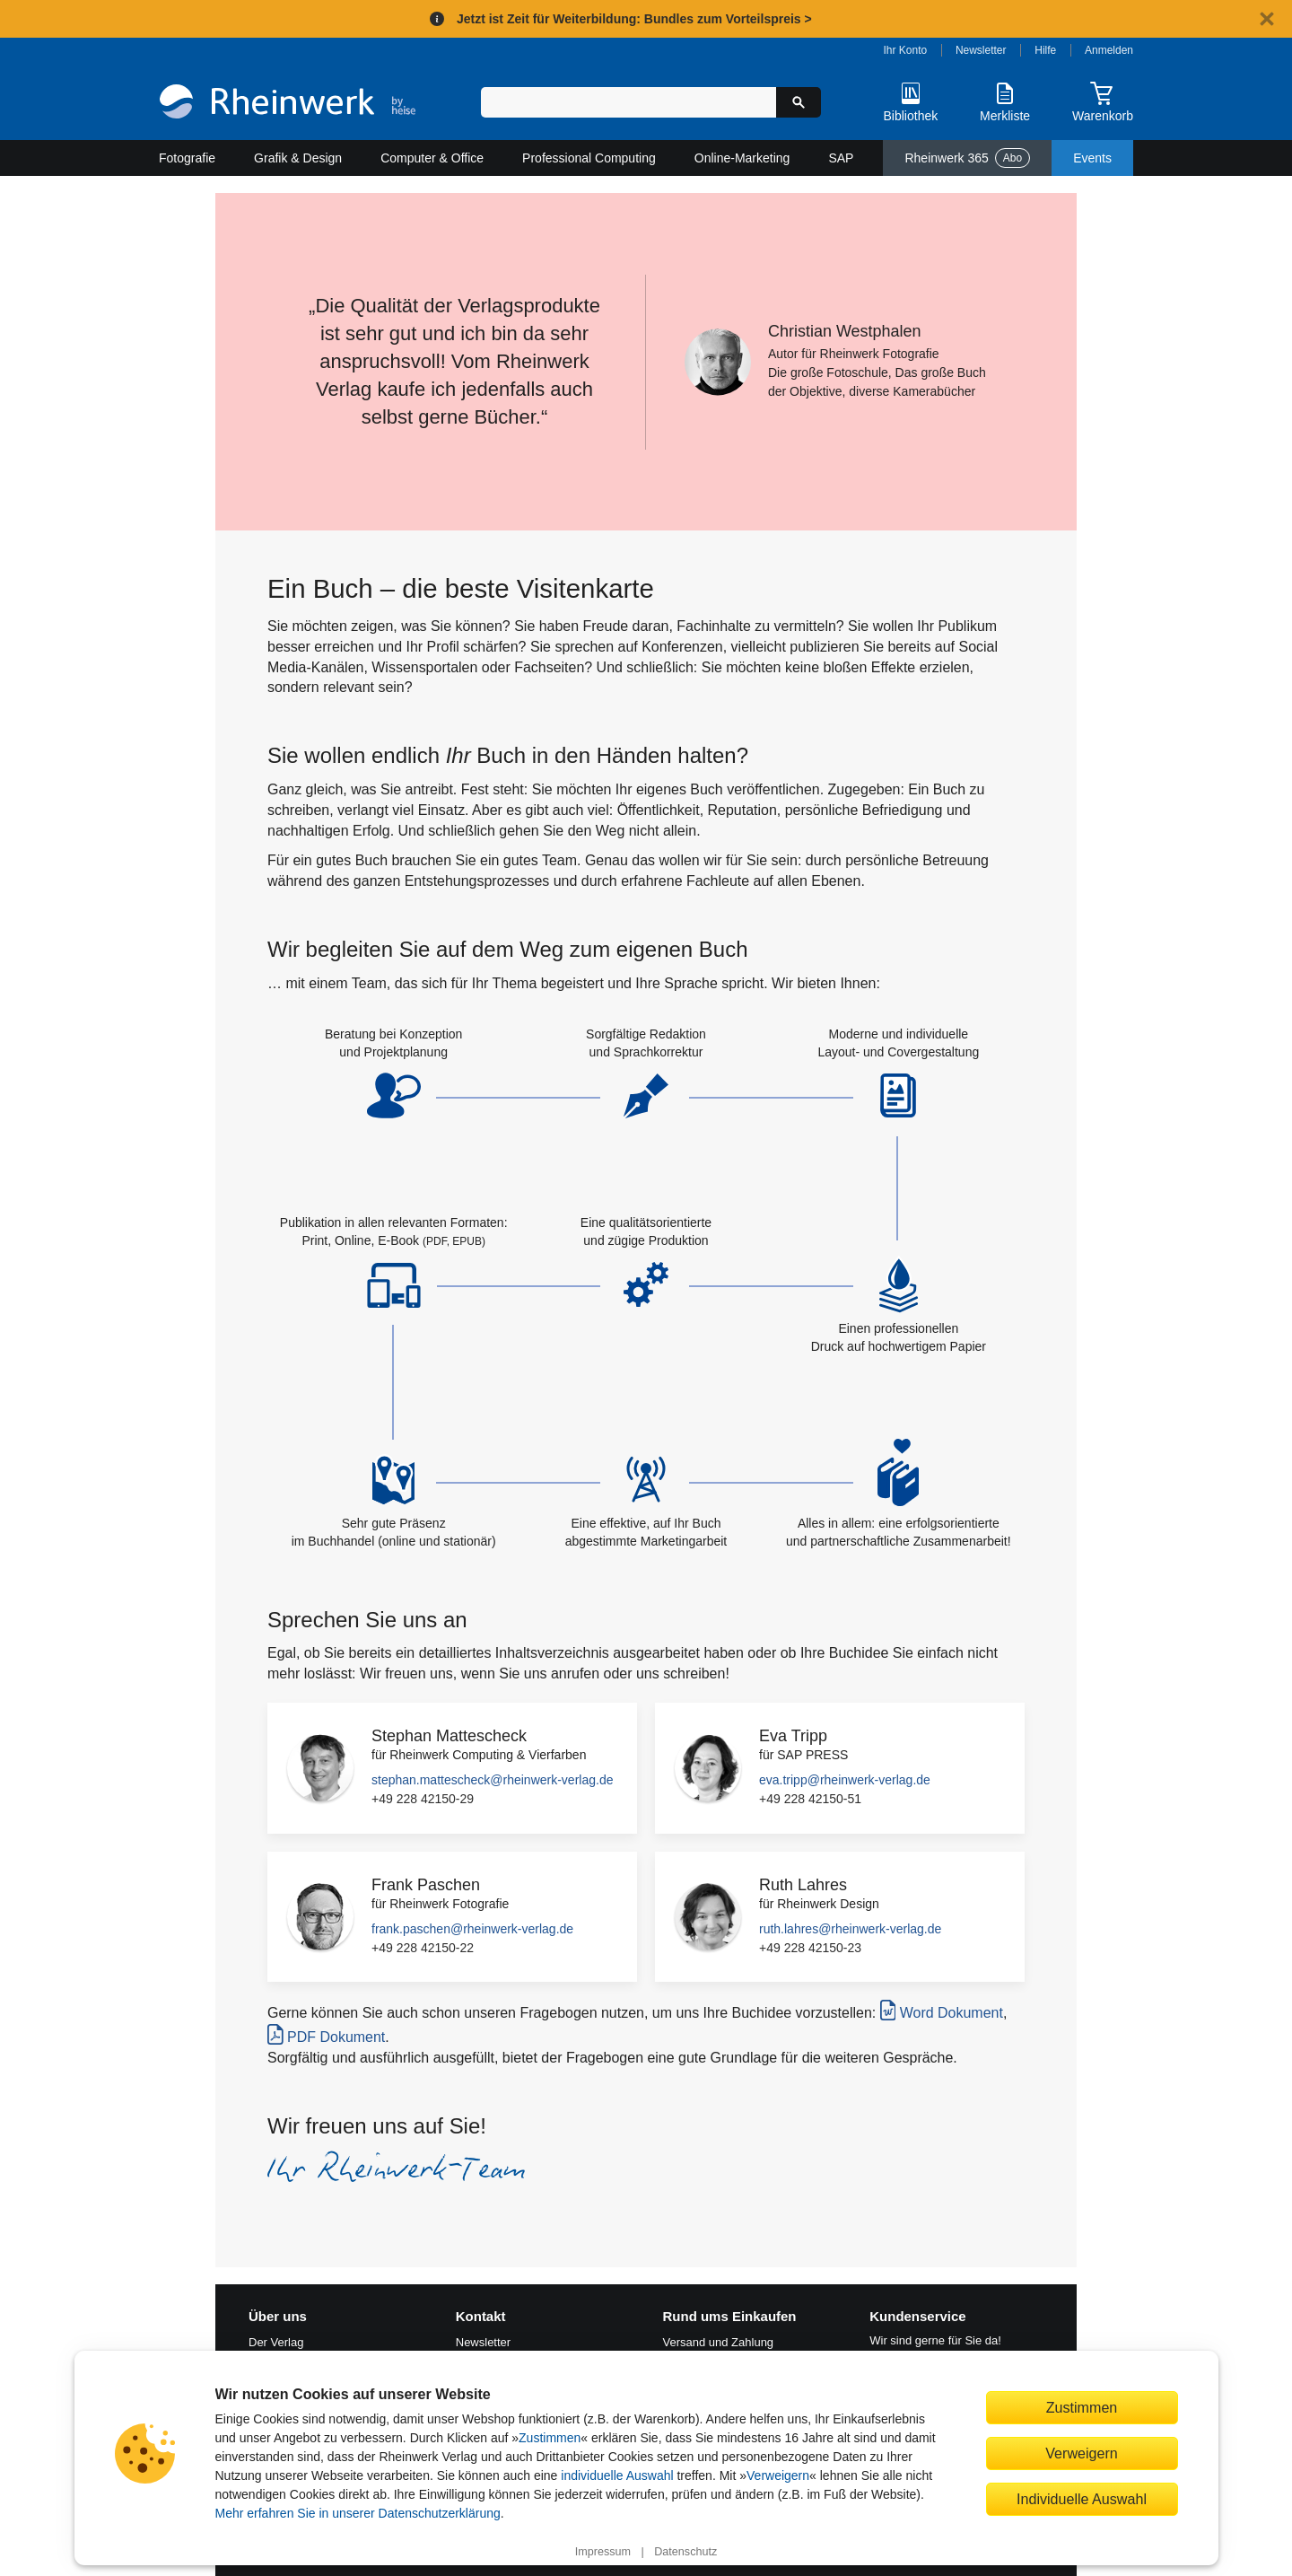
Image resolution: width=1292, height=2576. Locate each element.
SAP (840, 158)
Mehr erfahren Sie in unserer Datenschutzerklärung (358, 2513)
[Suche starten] (798, 102)
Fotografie (187, 158)
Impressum (603, 2551)
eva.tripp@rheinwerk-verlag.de (844, 1780)
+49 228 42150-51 (810, 1799)
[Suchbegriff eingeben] (628, 102)
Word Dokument (941, 2010)
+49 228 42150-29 (422, 1799)
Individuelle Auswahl (1082, 2499)
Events (1092, 158)
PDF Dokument (326, 2034)
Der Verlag (276, 2342)
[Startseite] (287, 103)
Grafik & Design (298, 158)
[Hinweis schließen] (1266, 18)
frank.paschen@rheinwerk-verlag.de (472, 1929)
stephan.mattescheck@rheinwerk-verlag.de (492, 1780)
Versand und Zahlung (718, 2342)
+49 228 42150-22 (422, 1948)
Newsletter (981, 50)
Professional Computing (589, 158)
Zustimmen (550, 2438)
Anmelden (1109, 50)
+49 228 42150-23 (810, 1948)
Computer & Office (432, 158)
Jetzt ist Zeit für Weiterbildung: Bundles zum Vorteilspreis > (634, 19)
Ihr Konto (906, 50)
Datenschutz (685, 2551)
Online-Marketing (742, 158)
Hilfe (1045, 50)
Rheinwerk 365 (967, 158)
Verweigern (777, 2475)
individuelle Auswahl (617, 2475)
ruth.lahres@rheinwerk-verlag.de (850, 1929)
